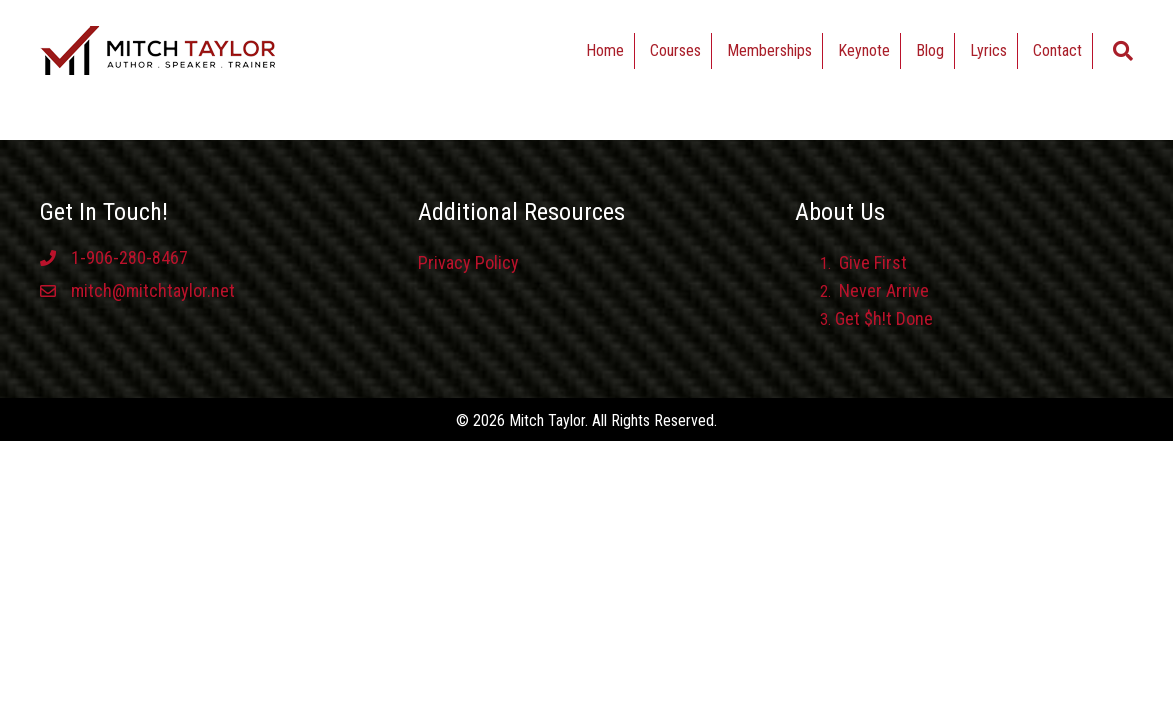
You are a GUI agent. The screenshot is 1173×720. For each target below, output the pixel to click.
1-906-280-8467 (129, 257)
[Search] (1123, 51)
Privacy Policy (468, 262)
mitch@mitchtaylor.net (153, 290)
